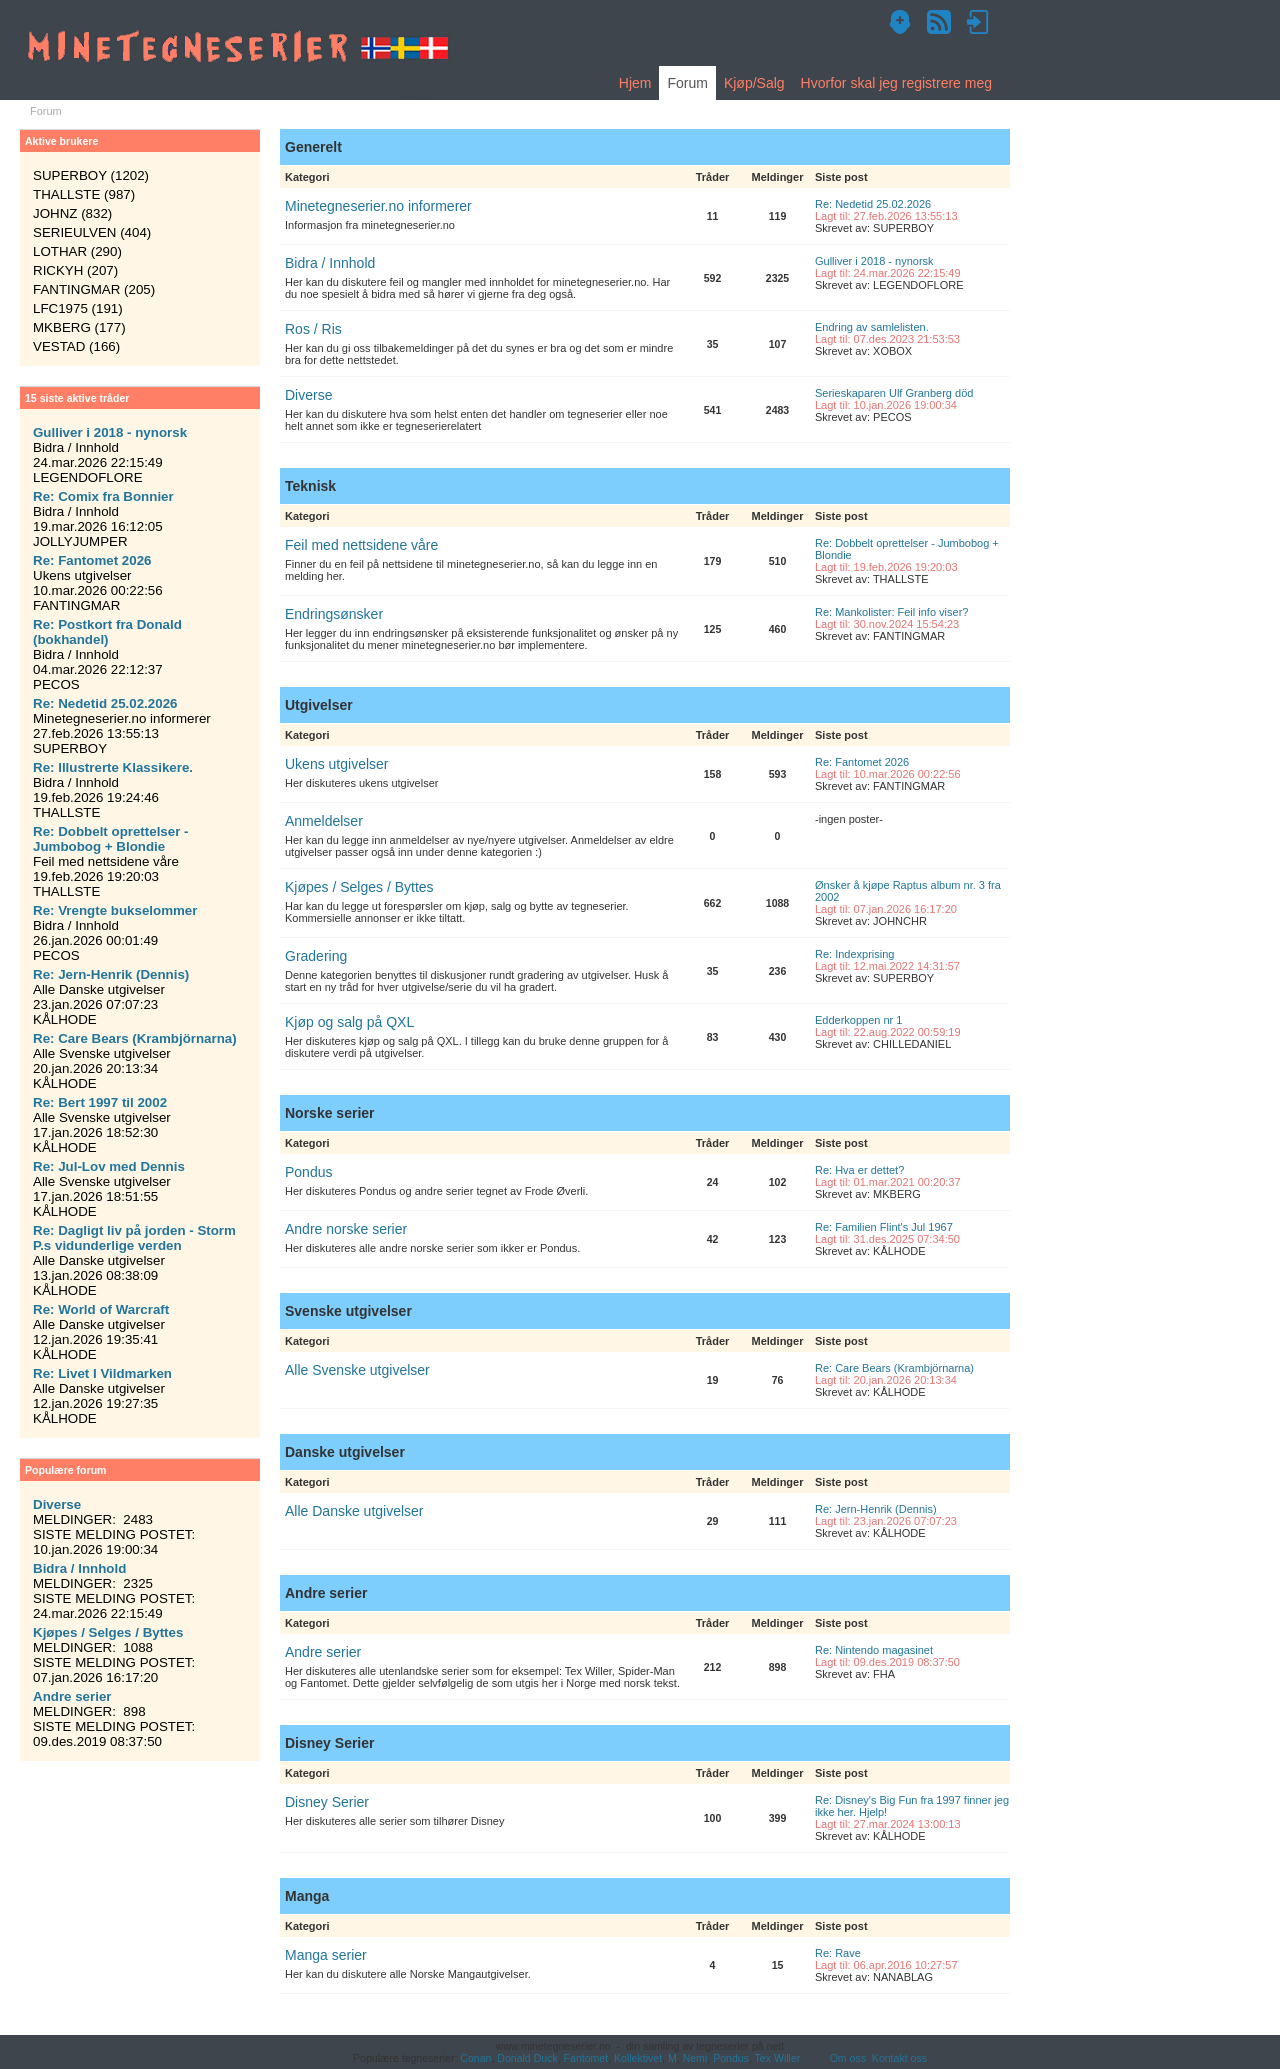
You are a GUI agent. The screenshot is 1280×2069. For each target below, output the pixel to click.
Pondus (308, 1172)
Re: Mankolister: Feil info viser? (891, 612)
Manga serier (326, 1955)
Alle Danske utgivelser (354, 1511)
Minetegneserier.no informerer (378, 206)
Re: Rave (838, 1953)
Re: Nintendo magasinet (874, 1650)
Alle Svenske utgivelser (357, 1370)
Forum (687, 83)
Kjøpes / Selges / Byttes (359, 887)
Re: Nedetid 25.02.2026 (873, 204)
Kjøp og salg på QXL (349, 1022)
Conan (475, 2058)
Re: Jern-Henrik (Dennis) (876, 1509)
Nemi (695, 2058)
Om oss (848, 2058)
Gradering (316, 956)
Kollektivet (638, 2058)
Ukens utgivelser (337, 764)
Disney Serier (327, 1802)
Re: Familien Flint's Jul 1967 (884, 1227)
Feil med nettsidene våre (361, 545)
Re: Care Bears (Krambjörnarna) (894, 1368)
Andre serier (323, 1652)
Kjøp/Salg (754, 83)
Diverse (308, 395)
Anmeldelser (324, 821)
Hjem (635, 83)
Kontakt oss (899, 2058)
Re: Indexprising (855, 954)
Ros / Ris (313, 329)
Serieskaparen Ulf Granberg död (894, 393)
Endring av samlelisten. (872, 327)
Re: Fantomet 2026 (862, 762)
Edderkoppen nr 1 (858, 1020)
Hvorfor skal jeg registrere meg (896, 83)
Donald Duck (527, 2058)
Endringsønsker (334, 614)
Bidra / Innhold (330, 263)
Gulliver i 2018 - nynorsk (874, 261)
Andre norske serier (346, 1229)
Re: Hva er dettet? (859, 1170)
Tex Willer (778, 2058)
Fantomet (586, 2058)
